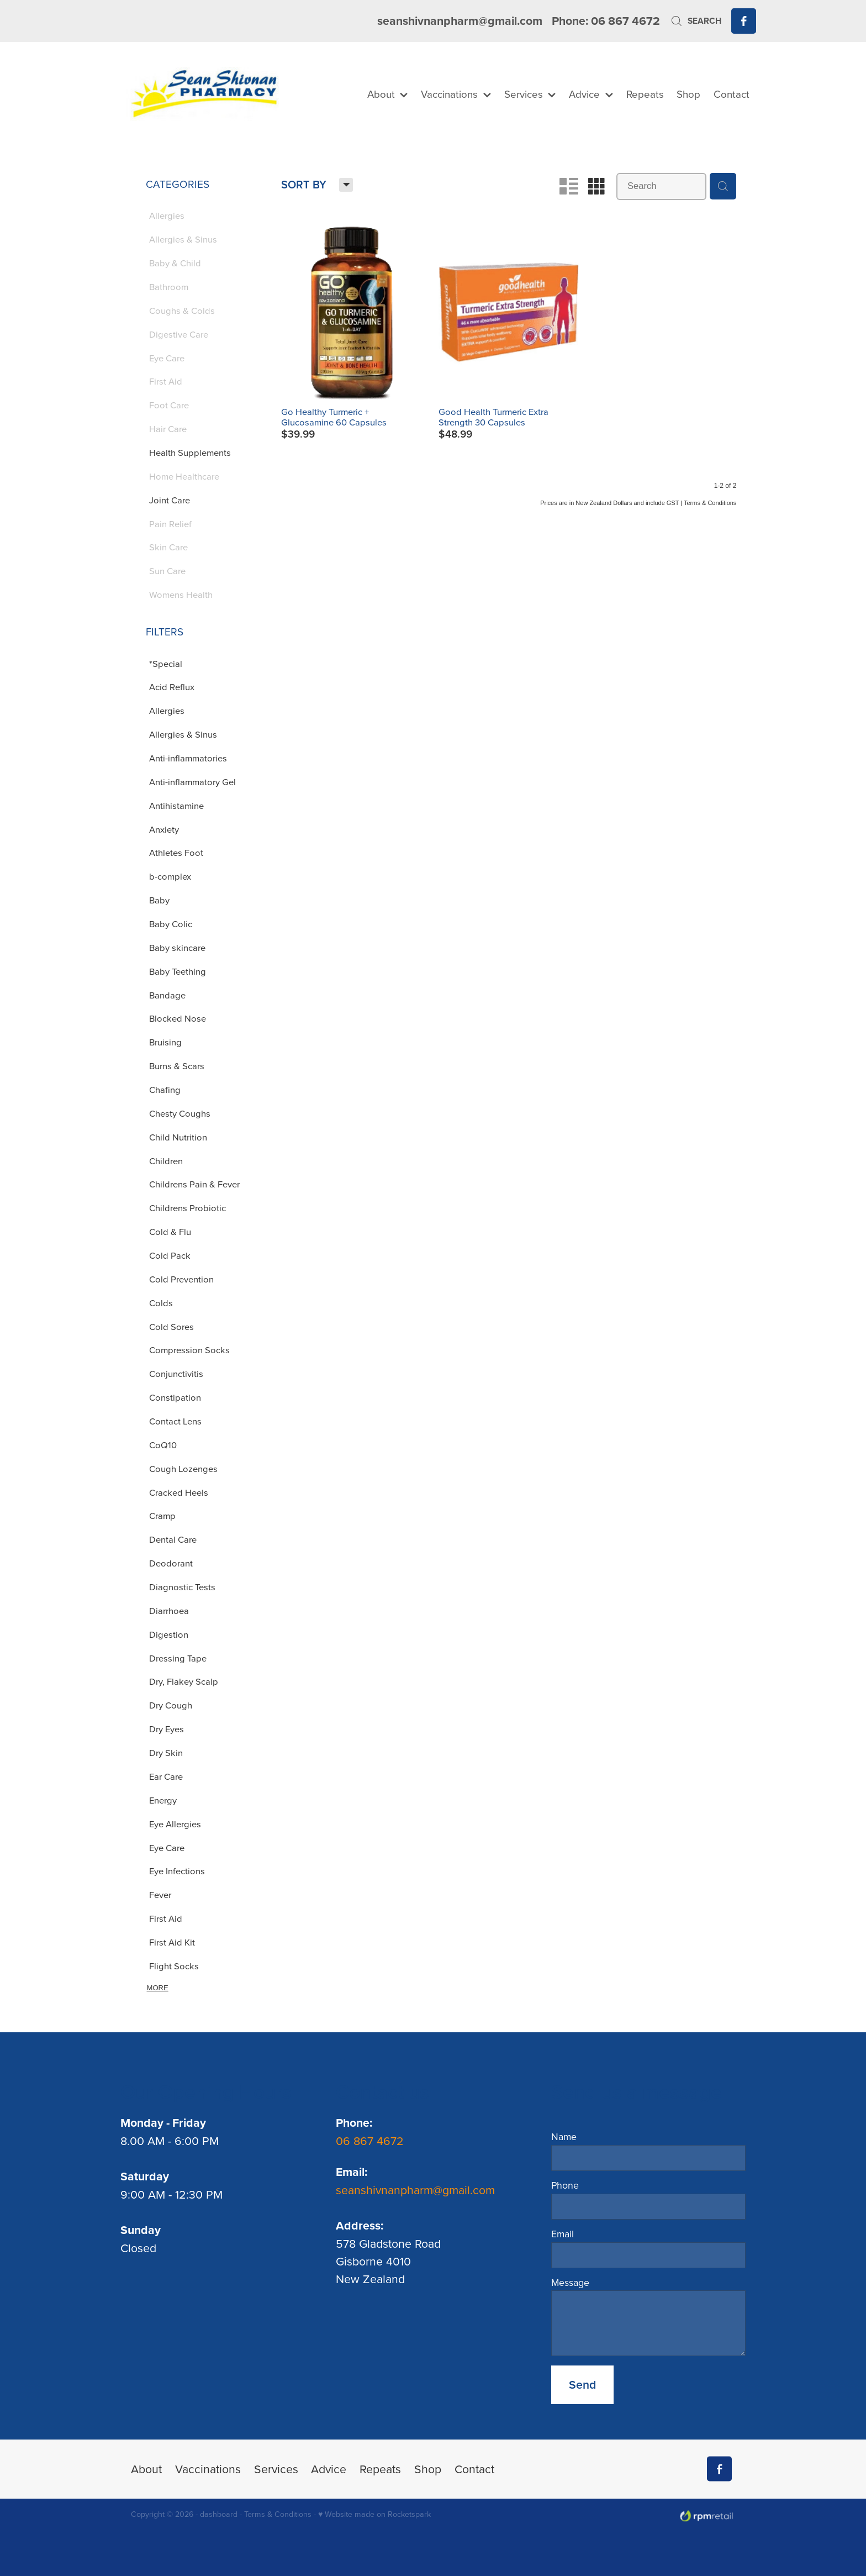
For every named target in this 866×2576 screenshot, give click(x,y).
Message (570, 2283)
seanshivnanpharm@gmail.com (459, 20)
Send (582, 2384)
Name (564, 2137)
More (157, 1988)
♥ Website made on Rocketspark (374, 2514)
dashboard (218, 2514)
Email (562, 2234)
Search (696, 20)
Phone (565, 2185)
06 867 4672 (371, 2140)
